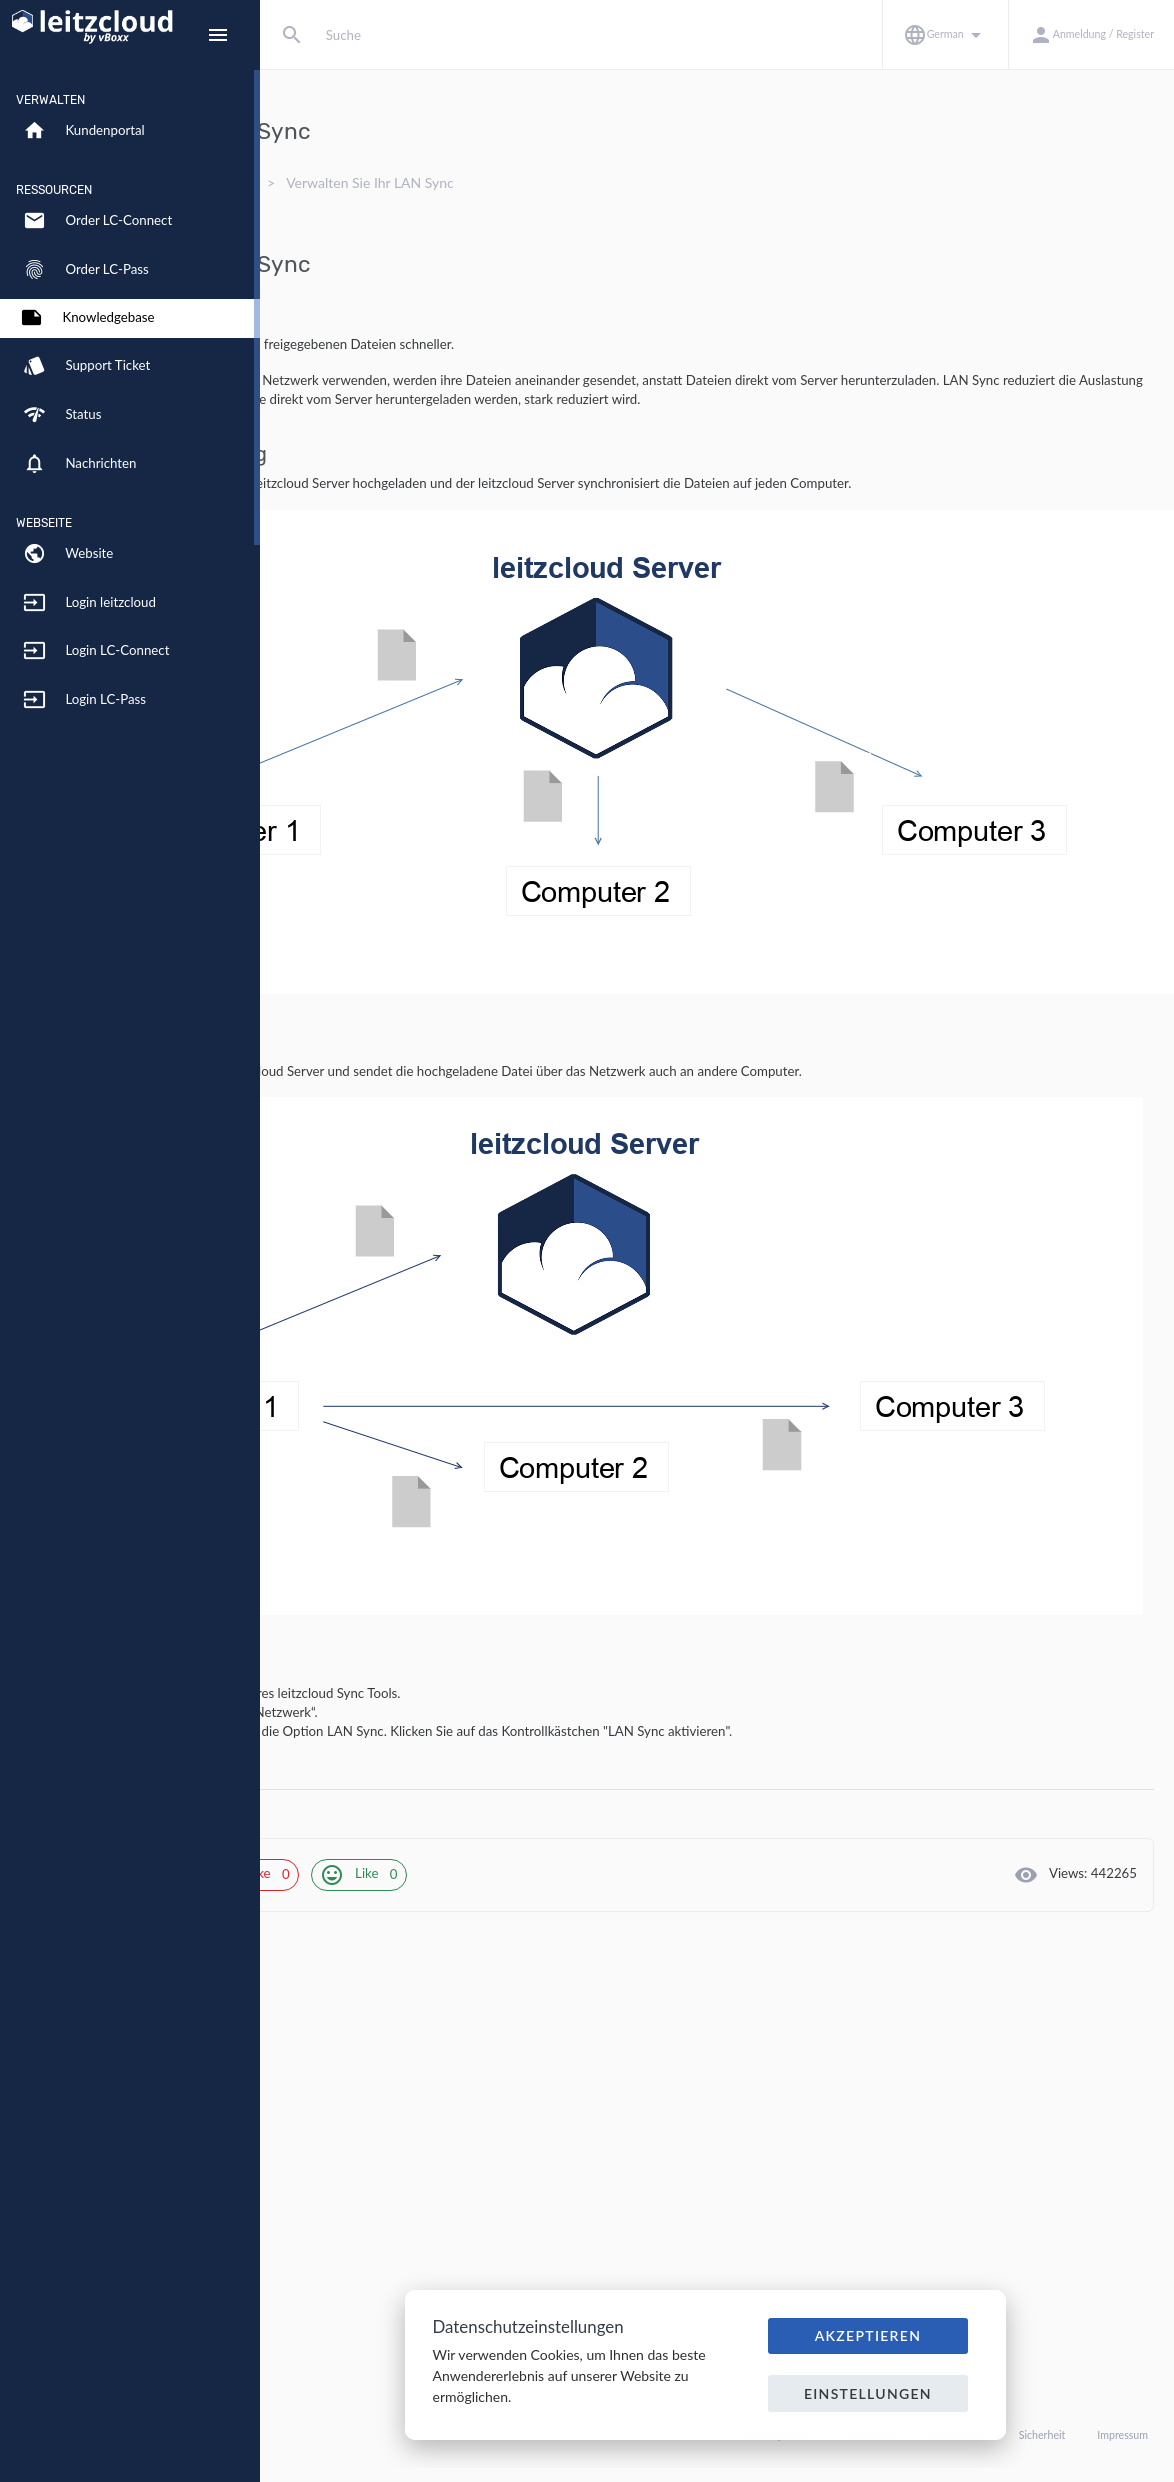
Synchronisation (470, 182)
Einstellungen (868, 2393)
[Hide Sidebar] (218, 35)
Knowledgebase (344, 182)
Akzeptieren (868, 2335)
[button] (945, 34)
